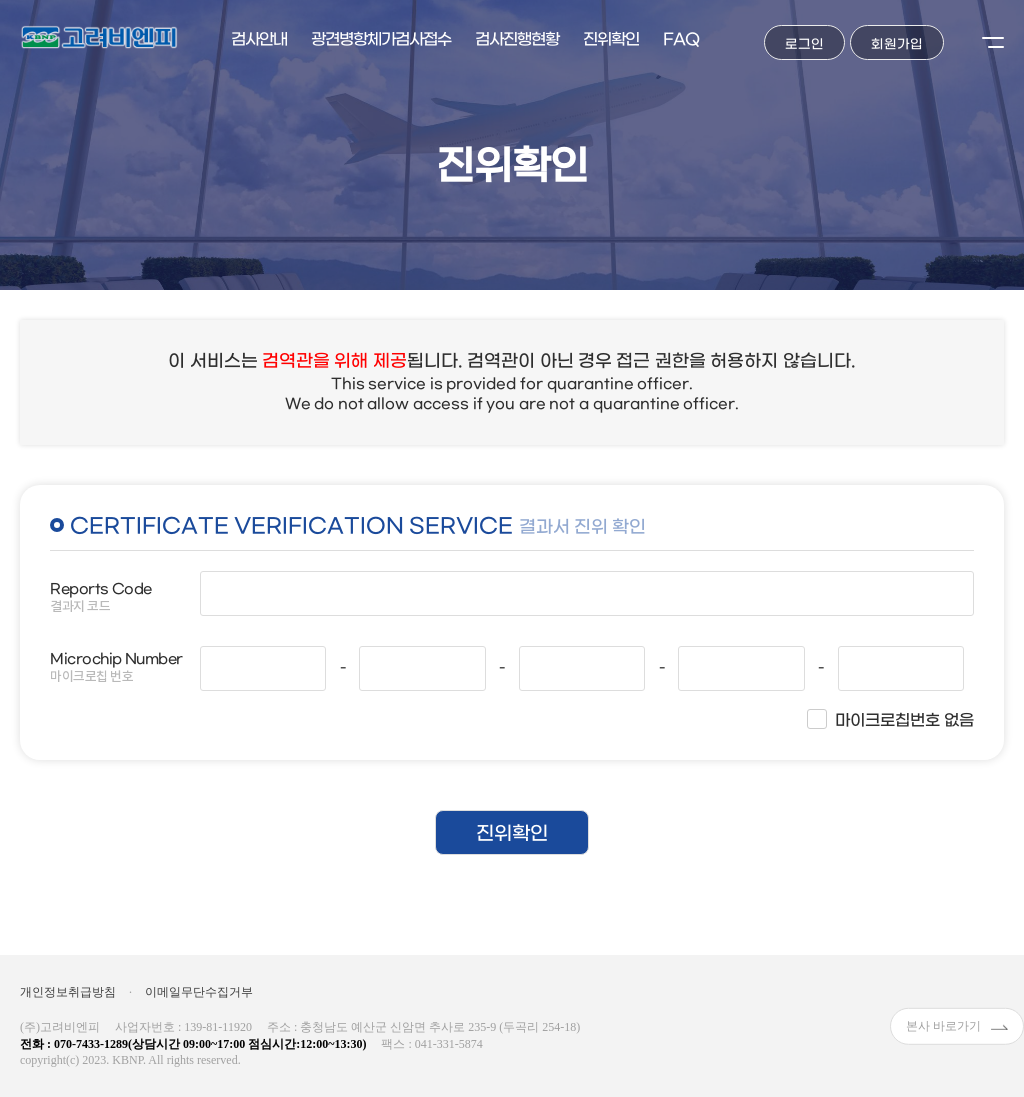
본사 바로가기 (957, 1026)
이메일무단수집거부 (199, 992)
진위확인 (611, 39)
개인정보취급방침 (68, 992)
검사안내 (259, 39)
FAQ (681, 39)
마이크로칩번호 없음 (904, 720)
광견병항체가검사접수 (381, 39)
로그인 (804, 44)
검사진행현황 (517, 39)
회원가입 (897, 44)
